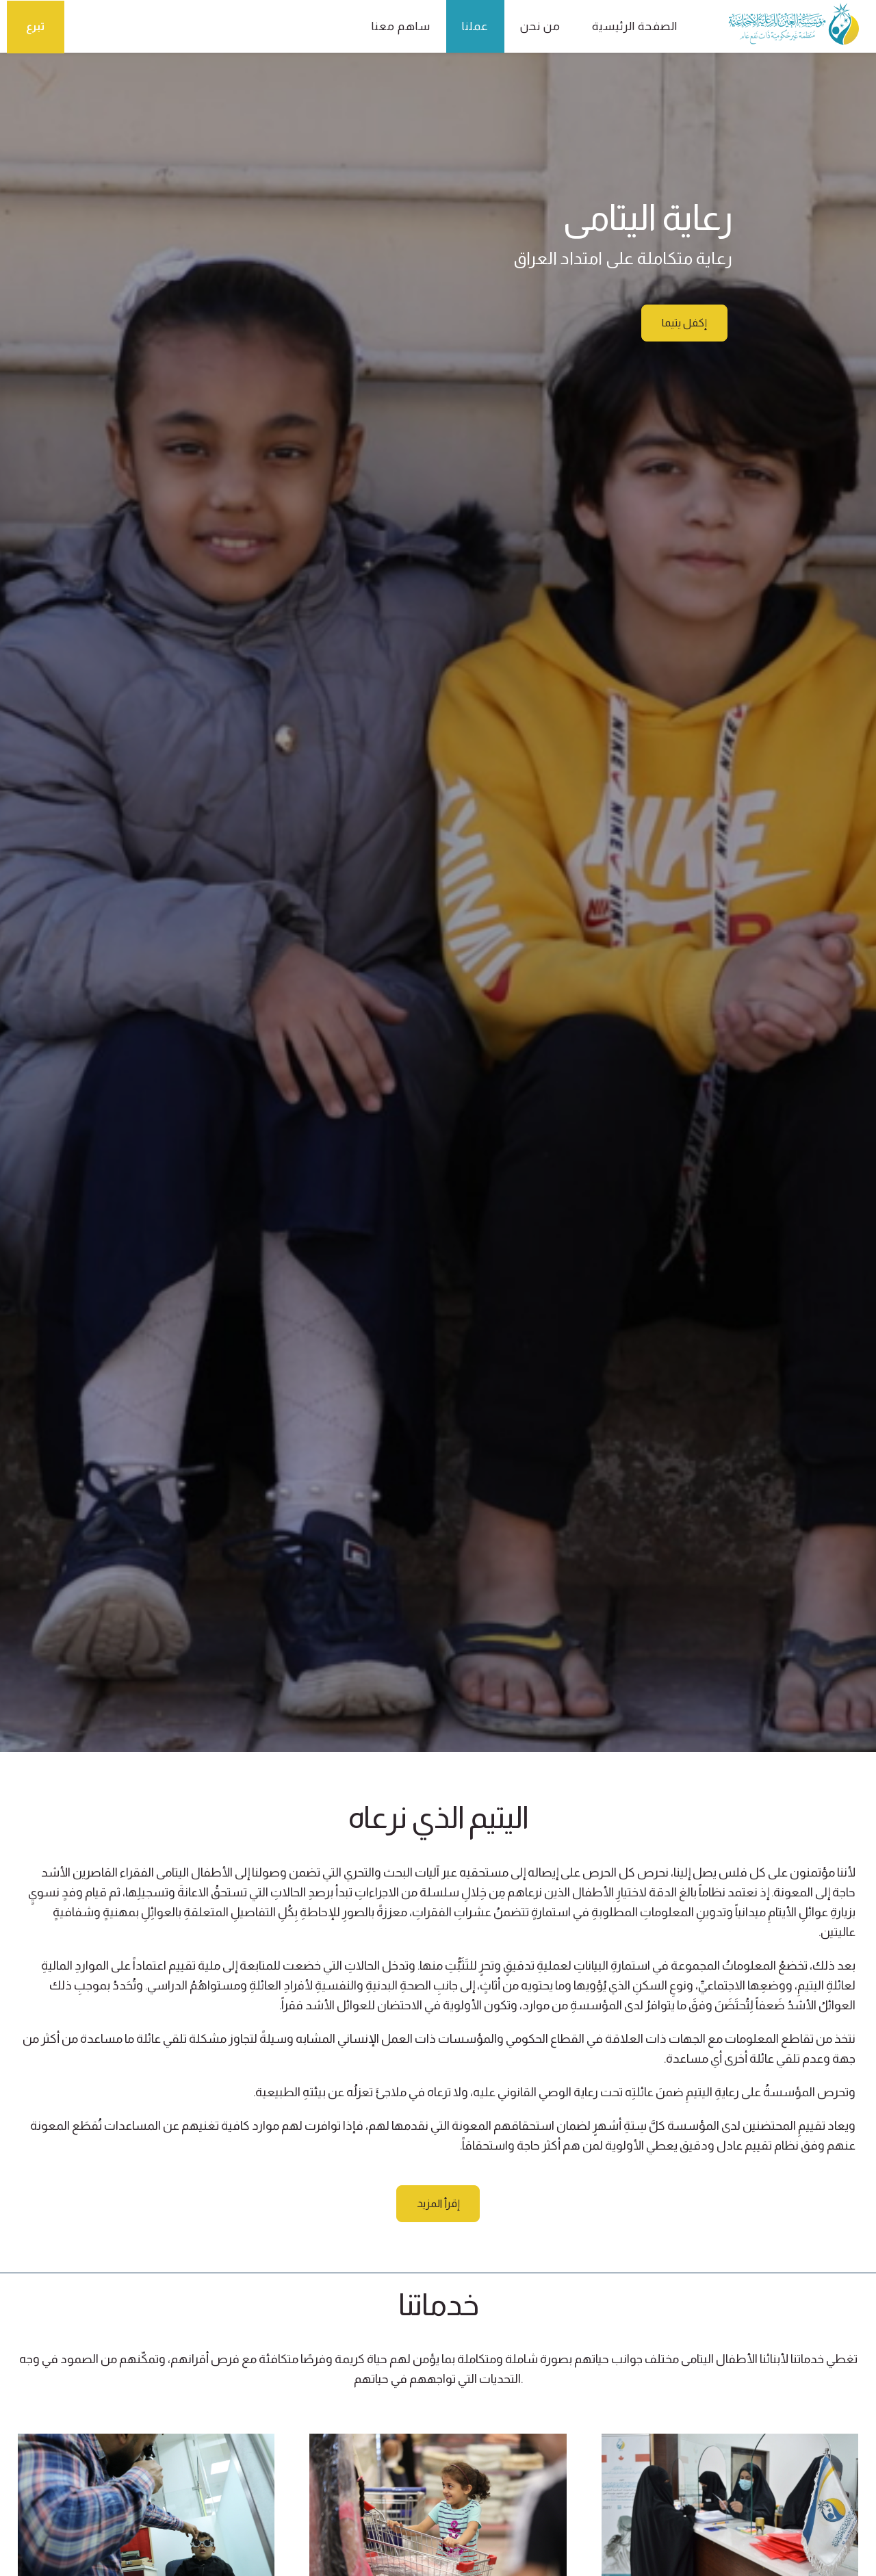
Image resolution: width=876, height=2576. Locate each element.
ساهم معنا (393, 26)
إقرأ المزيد (438, 2204)
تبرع (36, 26)
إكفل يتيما (684, 323)
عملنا (467, 26)
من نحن (533, 26)
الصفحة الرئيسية (627, 26)
